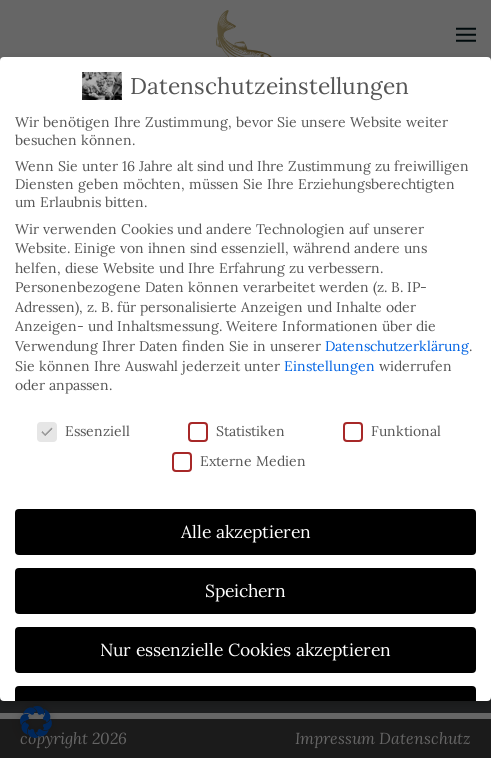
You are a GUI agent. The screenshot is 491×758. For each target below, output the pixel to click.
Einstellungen (329, 366)
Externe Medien (239, 461)
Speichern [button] (245, 590)
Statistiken (236, 431)
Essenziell (83, 431)
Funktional (392, 431)
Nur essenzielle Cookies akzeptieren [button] (245, 649)
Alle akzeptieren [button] (246, 531)
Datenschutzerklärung (397, 346)
